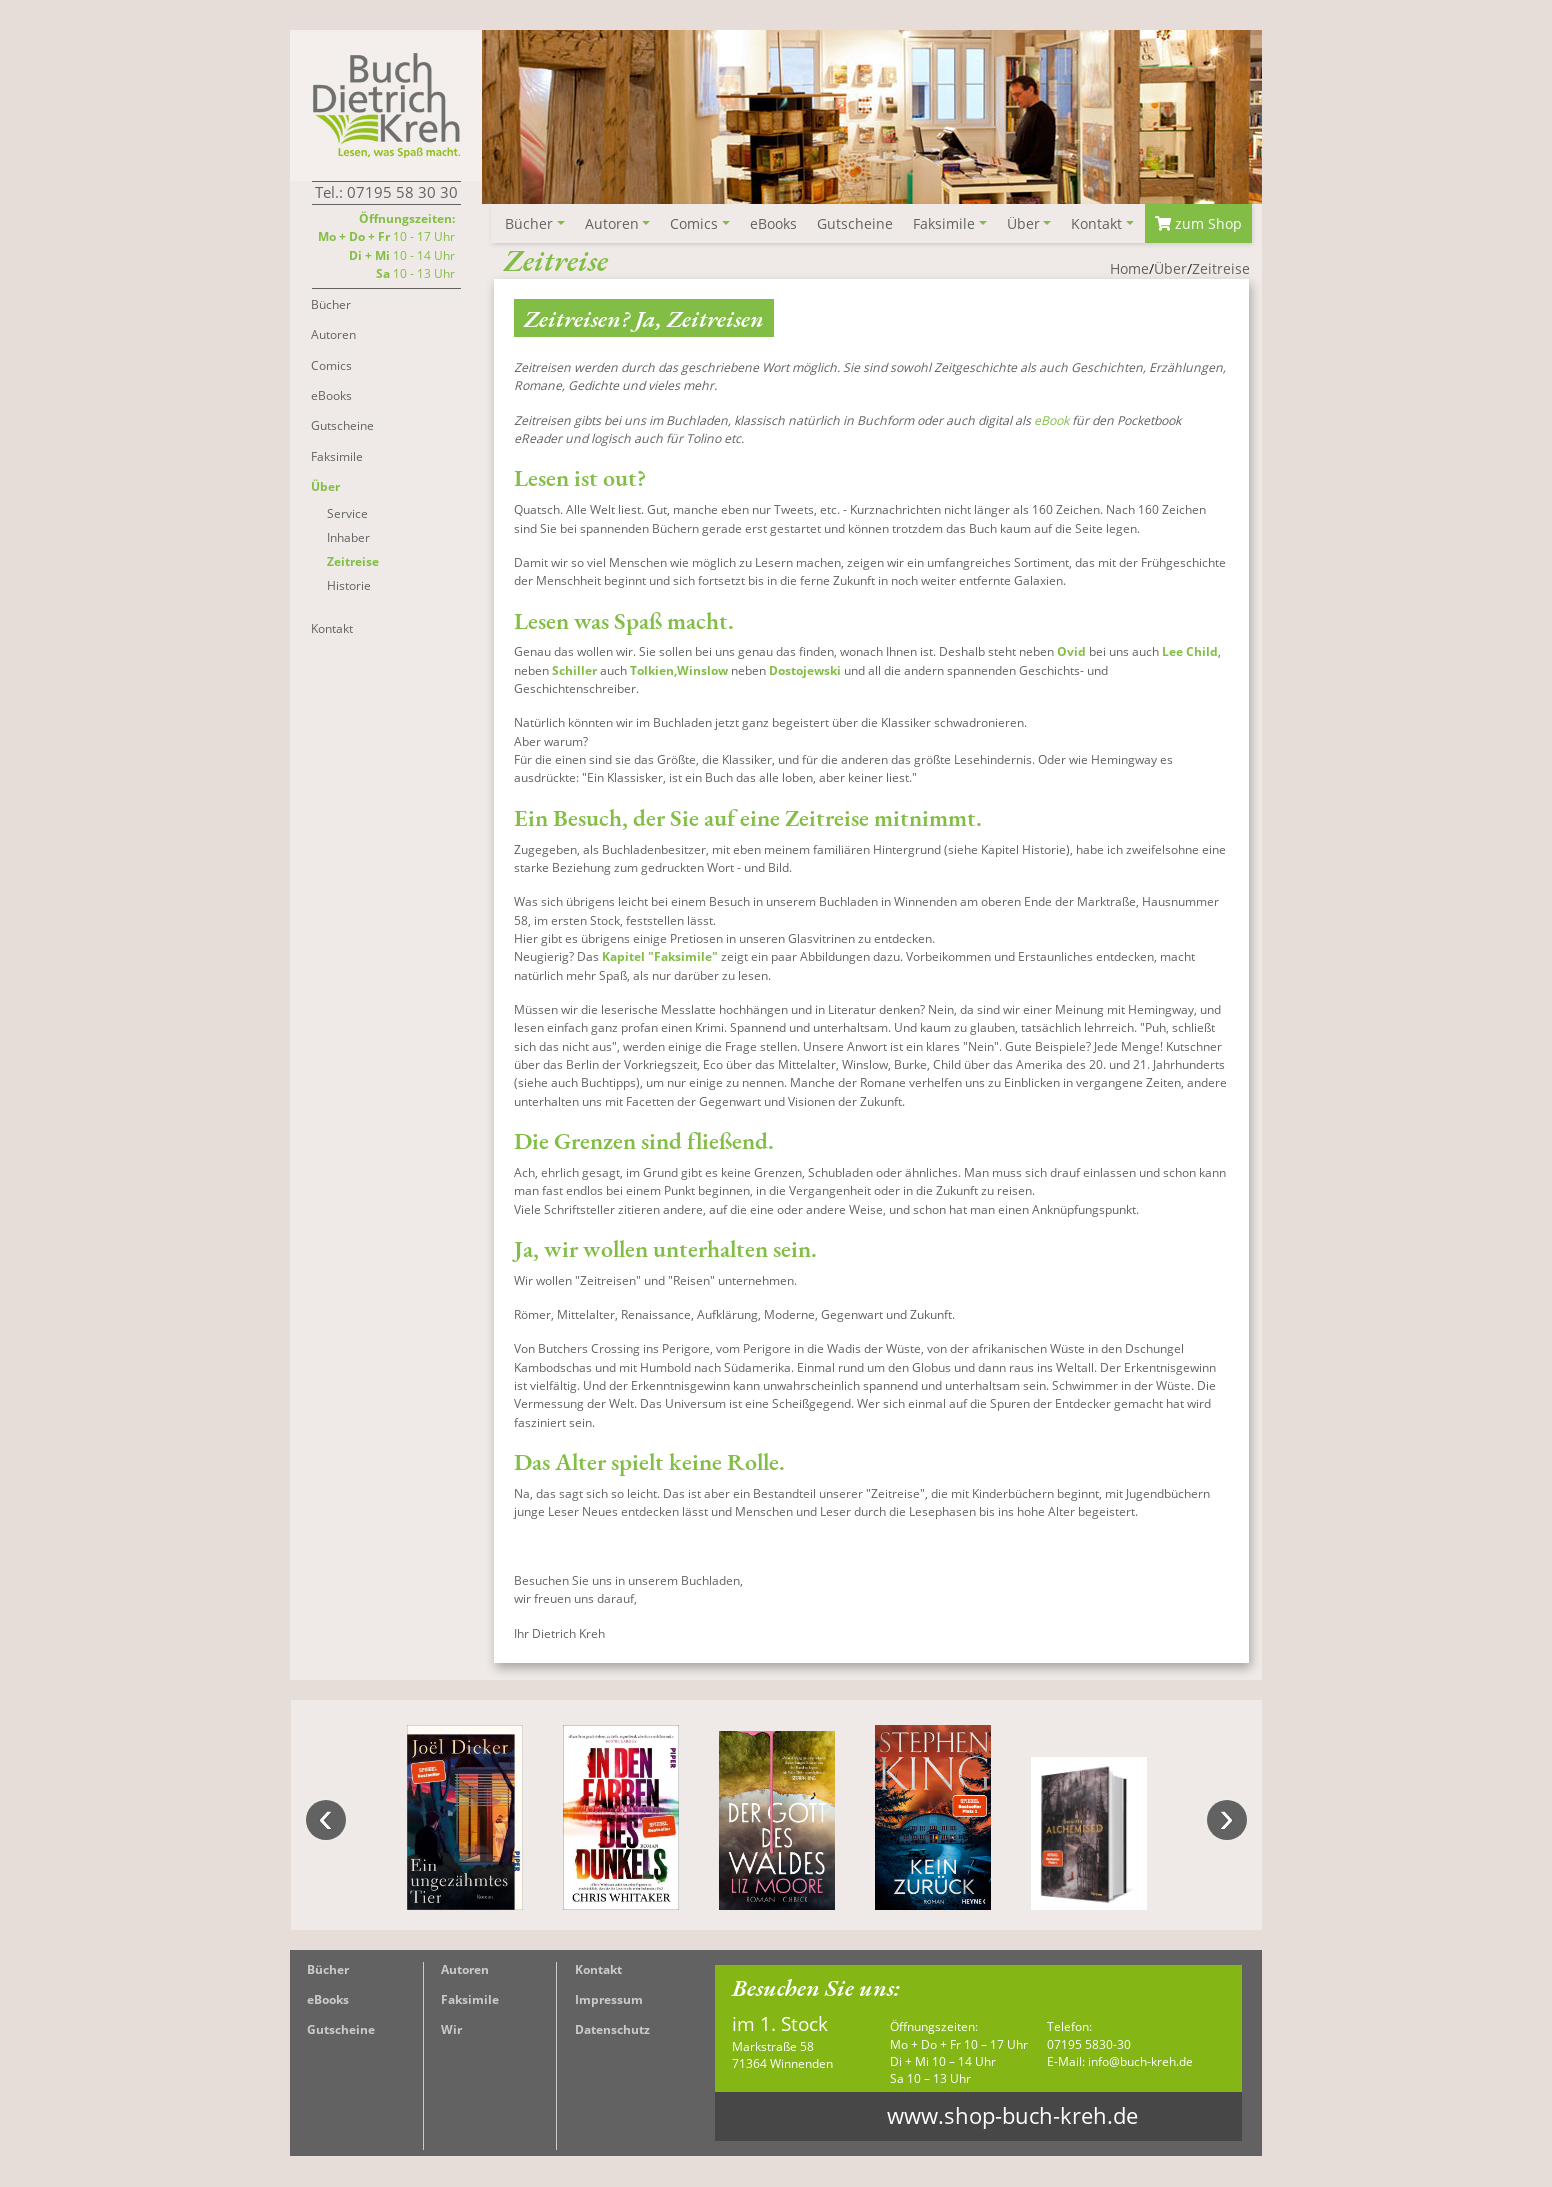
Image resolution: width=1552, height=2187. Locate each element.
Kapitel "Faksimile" (660, 957)
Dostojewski (806, 671)
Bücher (328, 1970)
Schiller (574, 671)
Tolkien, (653, 671)
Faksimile (470, 2000)
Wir (451, 2030)
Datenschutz (612, 2030)
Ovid (1071, 652)
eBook (1051, 421)
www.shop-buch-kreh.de (1012, 2116)
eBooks (328, 2000)
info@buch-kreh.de (1140, 2062)
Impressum (609, 2000)
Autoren (465, 1970)
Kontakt (598, 1970)
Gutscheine (341, 2030)
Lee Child (1190, 652)
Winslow (702, 671)
